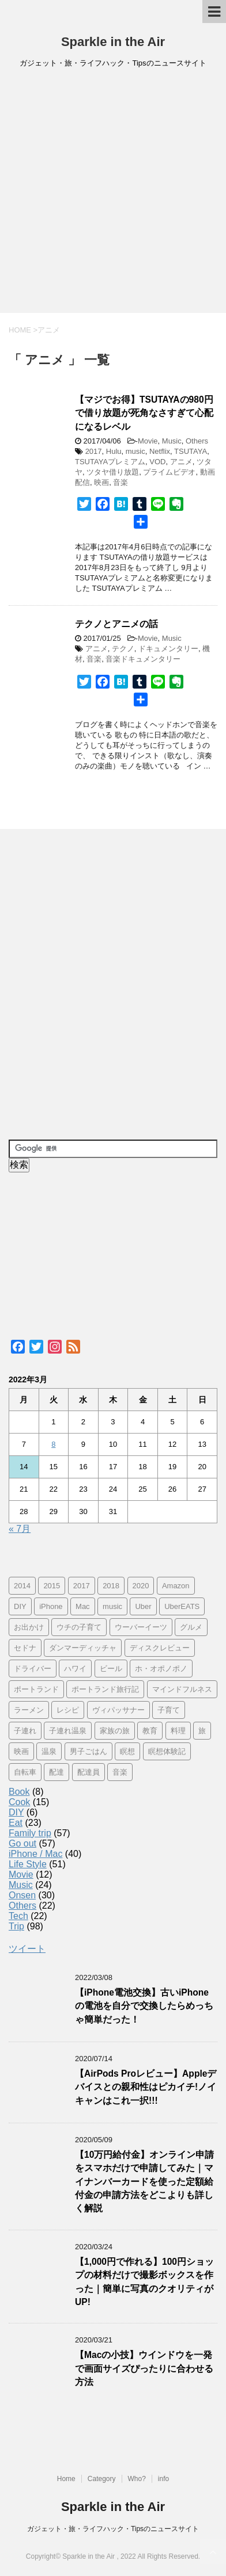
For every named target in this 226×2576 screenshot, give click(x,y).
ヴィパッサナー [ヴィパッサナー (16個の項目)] (118, 1710)
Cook (19, 1802)
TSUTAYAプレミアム (110, 461)
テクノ (123, 648)
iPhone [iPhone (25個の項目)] (50, 1606)
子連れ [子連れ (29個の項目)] (25, 1730)
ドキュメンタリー (168, 648)
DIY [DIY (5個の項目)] (20, 1606)
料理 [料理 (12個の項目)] (178, 1730)
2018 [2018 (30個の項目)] (111, 1585)
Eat (15, 1823)
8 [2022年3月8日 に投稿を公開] (53, 1444)
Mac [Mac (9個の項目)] (83, 1606)
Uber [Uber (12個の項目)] (143, 1606)
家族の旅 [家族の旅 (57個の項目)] (115, 1730)
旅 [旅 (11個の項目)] (202, 1730)
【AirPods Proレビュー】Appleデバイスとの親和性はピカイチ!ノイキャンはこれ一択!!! (145, 2087)
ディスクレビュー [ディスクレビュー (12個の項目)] (160, 1648)
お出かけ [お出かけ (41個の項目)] (29, 1627)
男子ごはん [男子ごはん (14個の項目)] (88, 1751)
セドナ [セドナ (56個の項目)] (25, 1648)
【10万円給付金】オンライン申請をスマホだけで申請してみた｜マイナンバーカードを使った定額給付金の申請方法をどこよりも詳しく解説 (144, 2182)
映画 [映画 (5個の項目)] (21, 1751)
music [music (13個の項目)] (112, 1606)
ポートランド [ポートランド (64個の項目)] (36, 1689)
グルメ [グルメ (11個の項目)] (191, 1627)
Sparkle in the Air (113, 42)
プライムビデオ (169, 472)
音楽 (120, 482)
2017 (93, 451)
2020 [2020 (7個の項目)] (141, 1585)
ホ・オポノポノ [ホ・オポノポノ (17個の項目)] (161, 1668)
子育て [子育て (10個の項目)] (168, 1710)
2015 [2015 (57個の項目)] (51, 1585)
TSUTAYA (190, 451)
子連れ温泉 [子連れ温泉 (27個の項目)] (67, 1730)
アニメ (181, 461)
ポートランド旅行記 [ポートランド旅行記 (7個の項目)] (105, 1689)
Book (19, 1792)
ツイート (27, 1949)
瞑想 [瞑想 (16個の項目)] (127, 1751)
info (163, 2479)
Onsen (22, 1895)
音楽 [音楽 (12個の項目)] (119, 1772)
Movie (148, 441)
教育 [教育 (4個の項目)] (149, 1730)
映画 (101, 482)
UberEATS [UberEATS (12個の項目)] (181, 1606)
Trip (16, 1926)
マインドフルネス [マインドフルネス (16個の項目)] (182, 1689)
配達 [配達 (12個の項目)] (56, 1772)
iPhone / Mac (35, 1854)
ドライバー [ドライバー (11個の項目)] (32, 1668)
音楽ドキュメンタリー (143, 659)
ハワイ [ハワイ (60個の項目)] (75, 1668)
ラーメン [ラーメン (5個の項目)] (29, 1710)
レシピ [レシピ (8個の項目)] (67, 1710)
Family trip (30, 1833)
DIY (16, 1812)
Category (102, 2479)
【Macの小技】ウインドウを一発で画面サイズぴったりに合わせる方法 (144, 2368)
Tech (18, 1916)
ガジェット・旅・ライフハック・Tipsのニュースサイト (113, 2529)
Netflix (159, 451)
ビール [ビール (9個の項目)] (111, 1668)
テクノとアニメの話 (116, 624)
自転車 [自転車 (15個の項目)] (25, 1772)
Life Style (28, 1864)
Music (172, 441)
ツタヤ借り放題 (112, 472)
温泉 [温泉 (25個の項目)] (49, 1751)
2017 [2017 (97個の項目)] (81, 1585)
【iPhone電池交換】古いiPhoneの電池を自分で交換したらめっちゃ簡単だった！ (144, 2006)
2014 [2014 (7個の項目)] (22, 1585)
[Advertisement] (113, 194)
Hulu (114, 451)
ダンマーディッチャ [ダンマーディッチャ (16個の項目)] (82, 1648)
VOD (157, 461)
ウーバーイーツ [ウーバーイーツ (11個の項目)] (141, 1627)
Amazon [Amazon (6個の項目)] (176, 1585)
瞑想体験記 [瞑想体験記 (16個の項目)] (167, 1751)
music (135, 451)
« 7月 (20, 1529)
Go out (22, 1843)
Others (197, 441)
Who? (137, 2479)
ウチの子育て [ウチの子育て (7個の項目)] (78, 1627)
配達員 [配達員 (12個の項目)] (88, 1772)
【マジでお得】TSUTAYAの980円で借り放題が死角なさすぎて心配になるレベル (144, 413)
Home (66, 2479)
